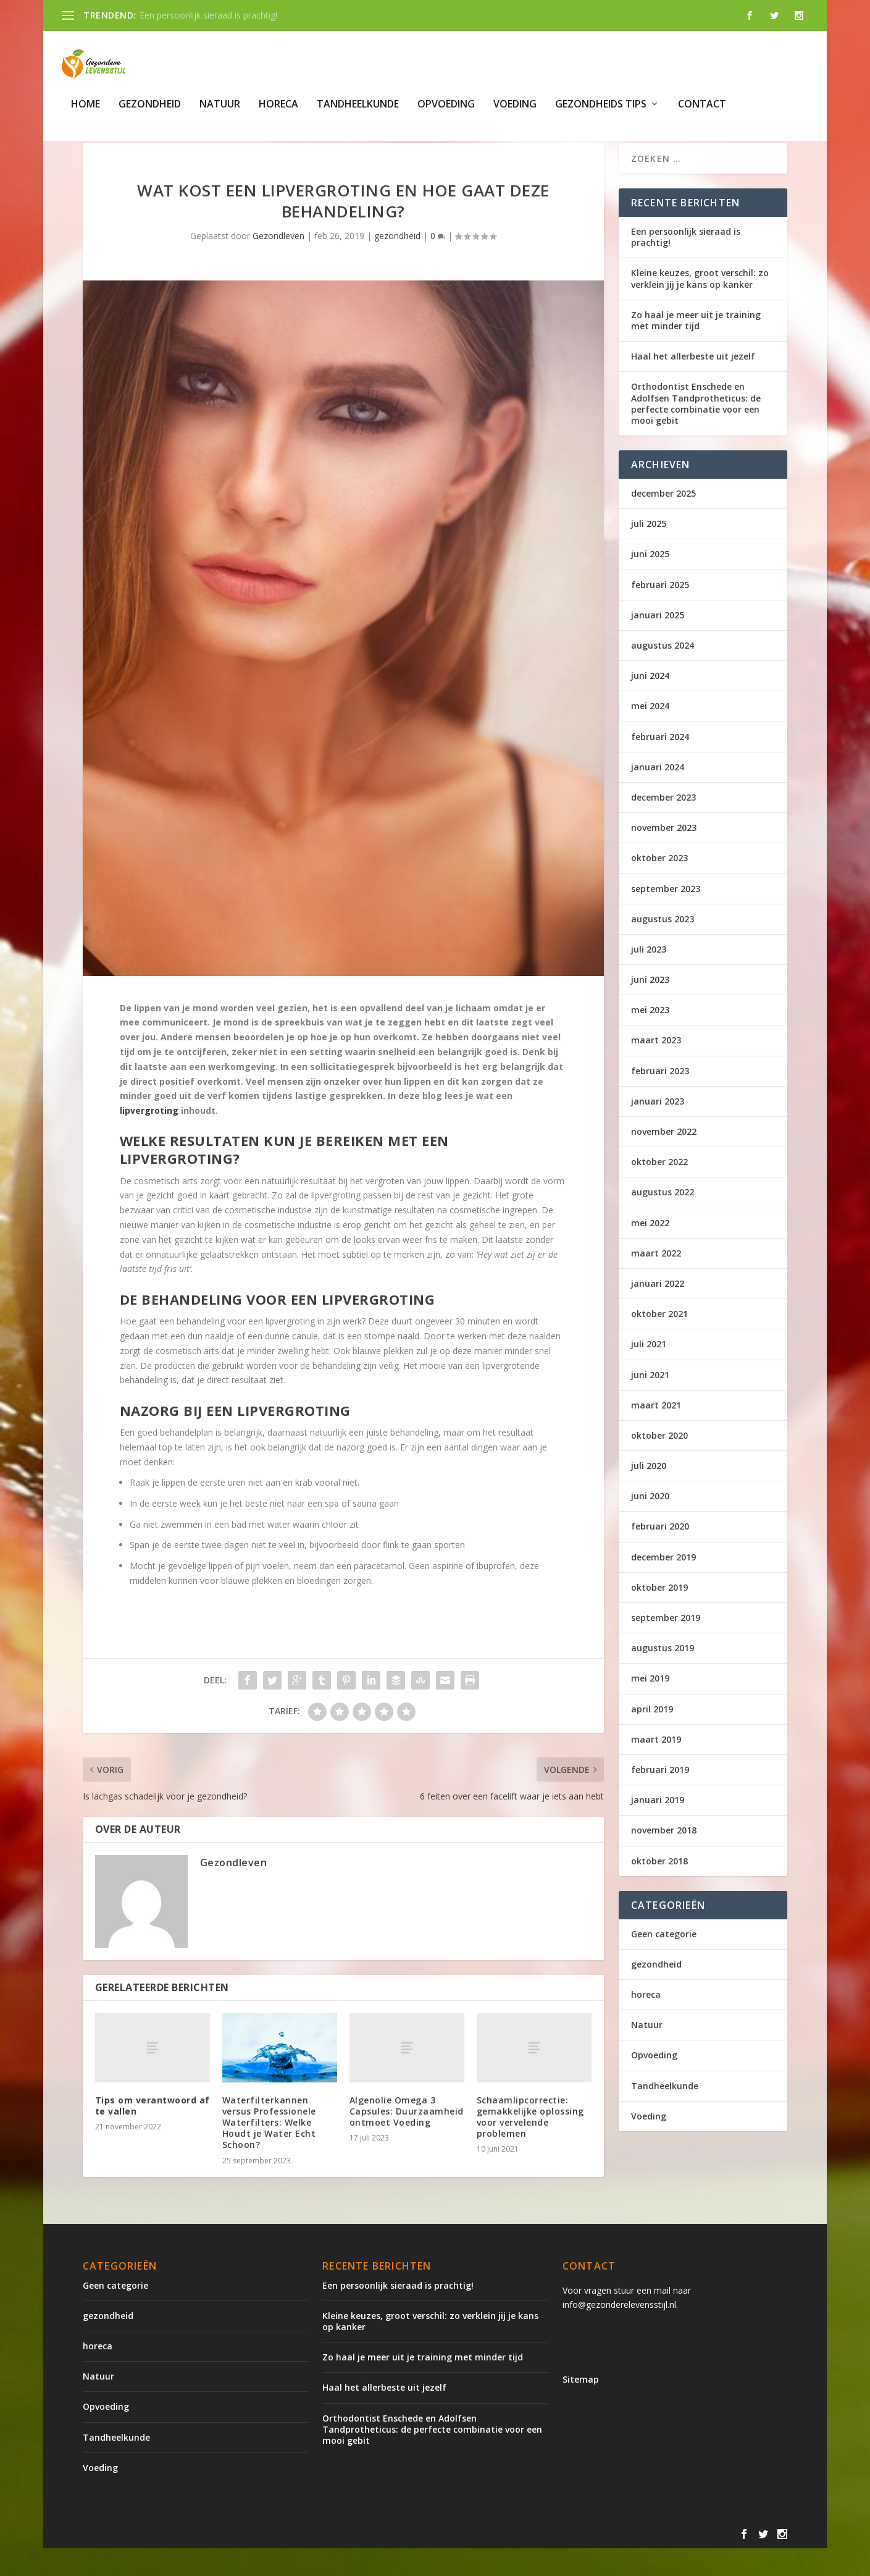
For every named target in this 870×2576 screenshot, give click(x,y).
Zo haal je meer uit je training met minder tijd (696, 347)
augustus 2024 (662, 672)
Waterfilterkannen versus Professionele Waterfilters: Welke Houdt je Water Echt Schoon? (269, 2149)
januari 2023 (657, 1128)
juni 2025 (650, 581)
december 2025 (663, 521)
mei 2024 (650, 733)
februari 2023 (660, 1098)
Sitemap (581, 2407)
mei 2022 (650, 1250)
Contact (702, 110)
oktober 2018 (659, 1888)
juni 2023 (650, 1007)
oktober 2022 (659, 1189)
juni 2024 (650, 703)
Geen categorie (663, 1961)
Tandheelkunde (358, 110)
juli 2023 (648, 976)
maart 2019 (656, 1766)
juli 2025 (648, 551)
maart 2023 (656, 1068)
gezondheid (150, 110)
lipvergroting (149, 1138)
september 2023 (665, 916)
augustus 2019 (662, 1676)
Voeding (515, 110)
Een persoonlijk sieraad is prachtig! (208, 15)
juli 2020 (648, 1493)
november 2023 (663, 855)
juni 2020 (650, 1524)
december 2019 (663, 1584)
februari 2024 (660, 764)
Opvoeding (446, 110)
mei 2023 (650, 1037)
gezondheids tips (600, 110)
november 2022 (663, 1158)
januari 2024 (657, 794)
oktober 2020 (659, 1462)
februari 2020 (660, 1554)
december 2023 (663, 824)
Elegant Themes (185, 2561)
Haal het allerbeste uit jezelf (693, 384)
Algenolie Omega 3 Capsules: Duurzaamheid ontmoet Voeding (406, 2138)
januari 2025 (657, 642)
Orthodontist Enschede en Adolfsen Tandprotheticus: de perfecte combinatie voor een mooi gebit (696, 431)
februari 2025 (660, 612)
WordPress (346, 2561)
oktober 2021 (659, 1341)
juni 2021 (650, 1402)
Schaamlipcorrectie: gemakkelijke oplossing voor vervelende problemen (530, 2144)
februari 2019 (660, 1797)
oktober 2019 (659, 1614)
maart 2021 (656, 1432)
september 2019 (665, 1645)
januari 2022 (657, 1310)
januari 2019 (657, 1827)
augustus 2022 (662, 1220)
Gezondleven (278, 263)
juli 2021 (648, 1372)
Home (85, 110)
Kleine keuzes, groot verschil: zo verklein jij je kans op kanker (700, 306)
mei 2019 (650, 1706)
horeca (278, 110)
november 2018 (663, 1858)
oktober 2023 (659, 885)
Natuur (219, 110)
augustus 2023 (662, 946)
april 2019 (652, 1736)
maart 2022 (656, 1280)
